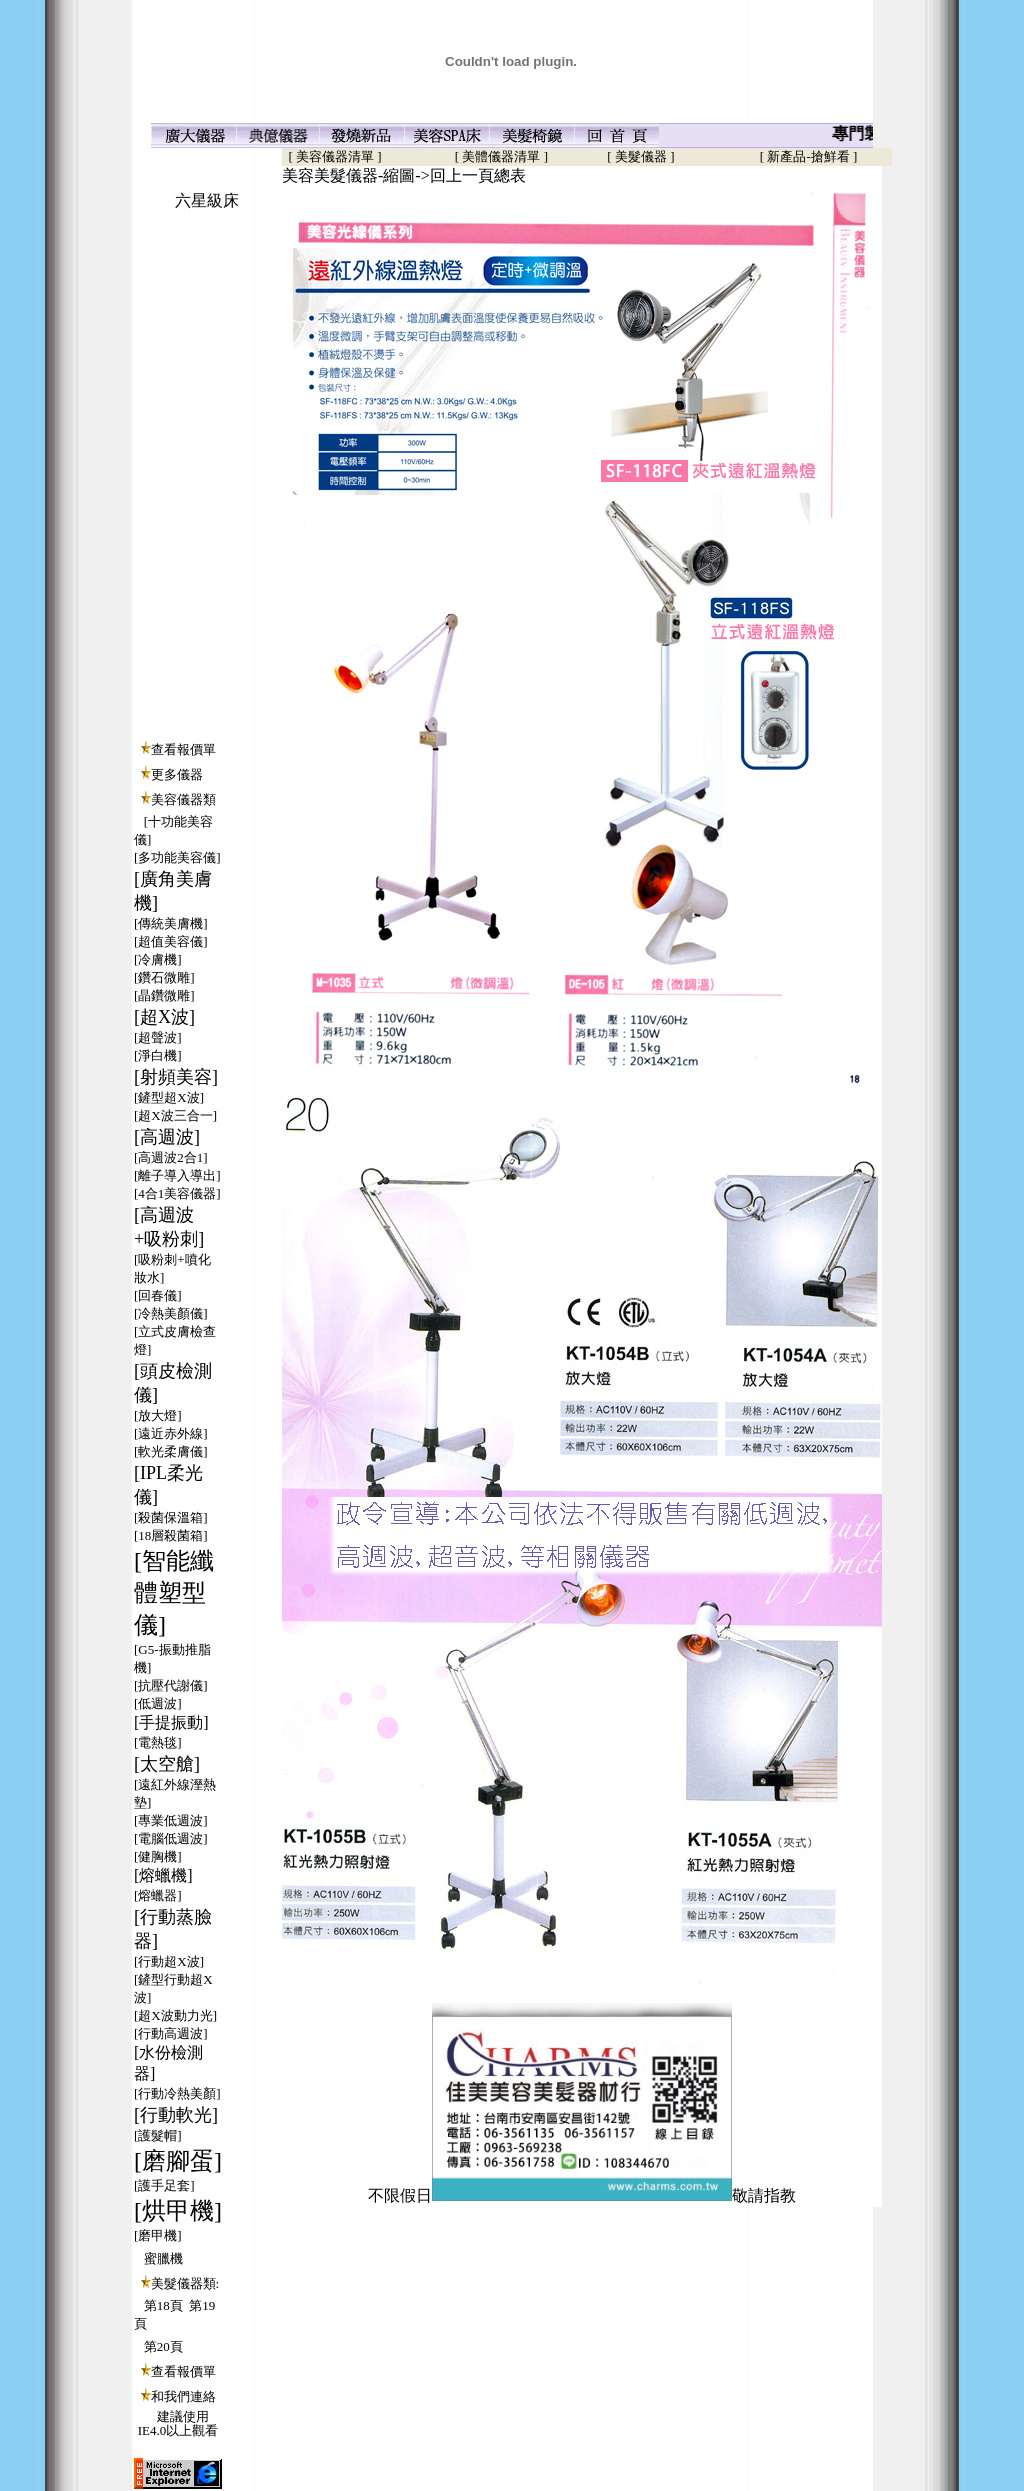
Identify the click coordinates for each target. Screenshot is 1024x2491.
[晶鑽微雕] (164, 995)
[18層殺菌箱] (171, 1535)
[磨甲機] (158, 2235)
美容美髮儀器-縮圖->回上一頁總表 (404, 175)
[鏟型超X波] (169, 1097)
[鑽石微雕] (164, 977)
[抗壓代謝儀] (171, 1685)
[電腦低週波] (171, 1838)
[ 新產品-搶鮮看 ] (809, 156)
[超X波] (164, 1017)
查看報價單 (183, 749)
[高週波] (167, 1137)
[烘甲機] (178, 2211)
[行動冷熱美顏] (177, 2093)
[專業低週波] (171, 1820)
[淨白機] (158, 1055)
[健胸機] (158, 1856)
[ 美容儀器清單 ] (332, 156)
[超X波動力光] (175, 2015)
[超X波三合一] (175, 1115)
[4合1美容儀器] (177, 1193)
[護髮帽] (158, 2135)
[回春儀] (158, 1295)
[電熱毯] (158, 1742)
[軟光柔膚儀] (171, 1451)
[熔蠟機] (163, 1875)
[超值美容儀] (171, 941)
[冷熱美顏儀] (171, 1313)
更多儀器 (177, 774)
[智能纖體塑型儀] (174, 1593)
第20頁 (163, 2346)
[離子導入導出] (177, 1175)
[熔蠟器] (158, 1895)
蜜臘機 (163, 2258)
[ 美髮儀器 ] (640, 156)
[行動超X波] (169, 1961)
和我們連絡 (183, 2396)
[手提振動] (171, 1722)
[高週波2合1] (171, 1157)
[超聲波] (158, 1037)
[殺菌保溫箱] (171, 1517)
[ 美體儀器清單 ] (501, 156)
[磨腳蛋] (178, 2161)
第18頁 (163, 2305)
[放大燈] (158, 1415)
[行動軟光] (176, 2115)
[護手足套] (164, 2185)
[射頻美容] (176, 1077)
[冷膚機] (158, 959)
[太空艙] (167, 1764)
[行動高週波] (171, 2033)
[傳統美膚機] (171, 923)
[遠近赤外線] (171, 1433)
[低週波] (158, 1703)
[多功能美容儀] (177, 857)
